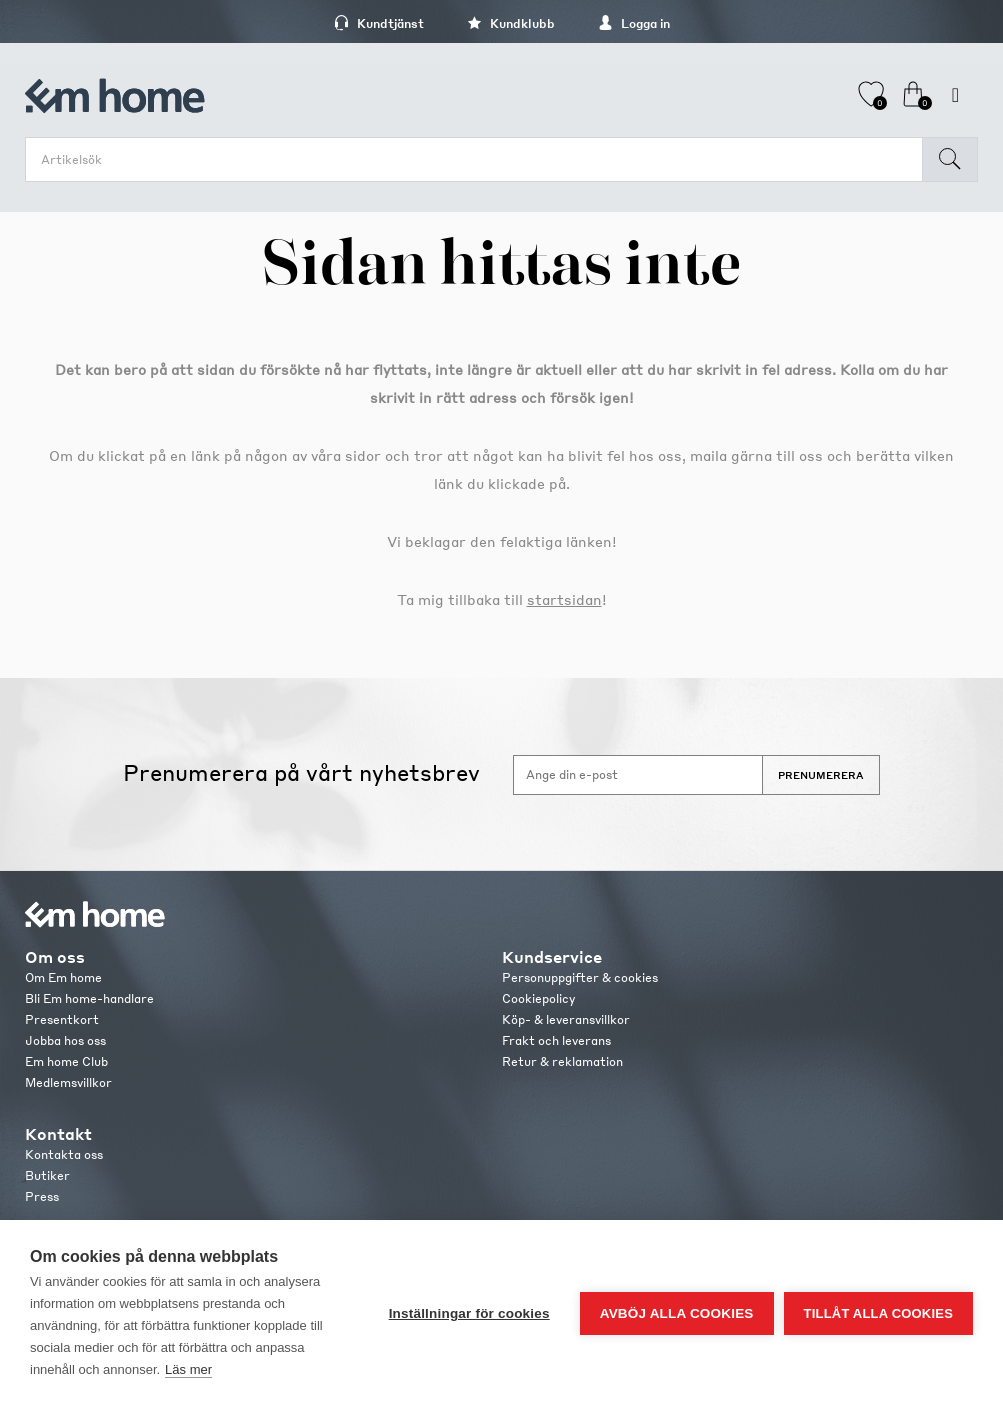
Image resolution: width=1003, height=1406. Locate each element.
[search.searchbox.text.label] (479, 159)
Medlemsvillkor (68, 1082)
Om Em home (63, 977)
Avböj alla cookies (677, 1313)
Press (42, 1196)
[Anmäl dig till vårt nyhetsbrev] (638, 775)
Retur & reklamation (562, 1061)
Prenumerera (821, 775)
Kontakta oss (64, 1154)
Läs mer (188, 1369)
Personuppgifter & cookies (580, 977)
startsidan (564, 599)
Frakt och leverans (556, 1040)
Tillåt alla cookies (878, 1313)
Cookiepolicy (538, 998)
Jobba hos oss (65, 1040)
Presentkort (62, 1019)
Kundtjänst (379, 23)
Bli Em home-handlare (89, 998)
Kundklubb (511, 23)
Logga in (634, 23)
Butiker (47, 1175)
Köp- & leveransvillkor (566, 1019)
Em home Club (66, 1061)
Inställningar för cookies (469, 1313)
